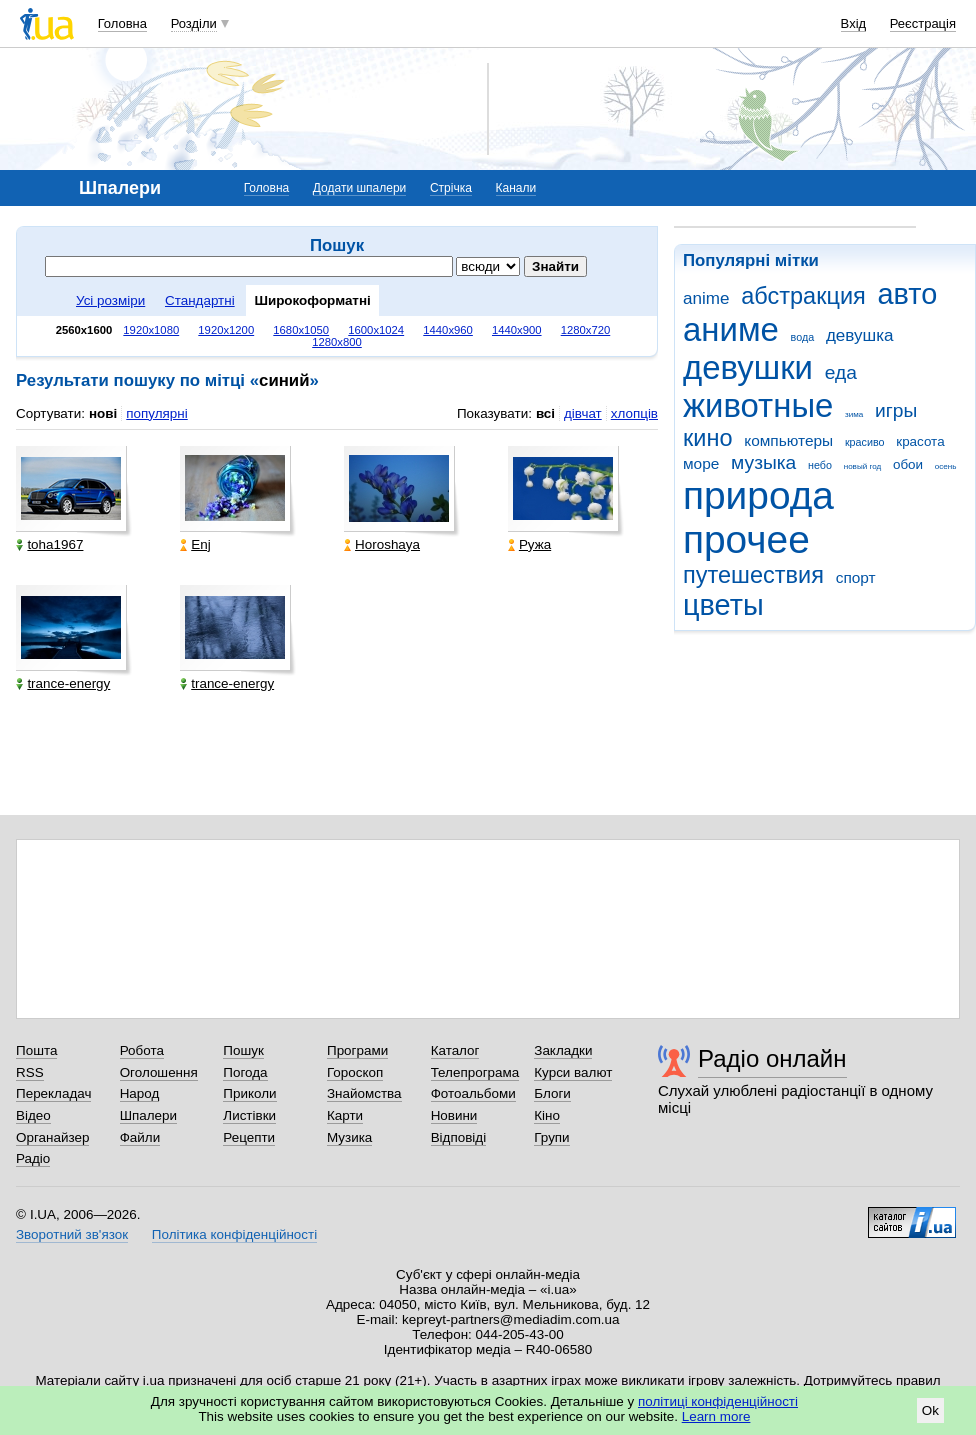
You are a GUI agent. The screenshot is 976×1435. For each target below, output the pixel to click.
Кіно (547, 1115)
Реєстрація (923, 23)
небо (820, 465)
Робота (142, 1050)
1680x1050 (301, 330)
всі (545, 413)
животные (758, 405)
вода (803, 337)
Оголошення (159, 1072)
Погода (245, 1072)
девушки (748, 367)
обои (908, 464)
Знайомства (364, 1093)
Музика (349, 1137)
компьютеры (788, 440)
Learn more (716, 1416)
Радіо (33, 1158)
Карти (345, 1115)
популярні (156, 413)
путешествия (753, 575)
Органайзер (52, 1137)
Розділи (194, 23)
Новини (454, 1115)
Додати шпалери (359, 188)
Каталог (455, 1050)
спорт (856, 577)
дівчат (583, 413)
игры (896, 410)
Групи (551, 1137)
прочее (746, 539)
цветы (723, 605)
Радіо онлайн (772, 1058)
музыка (763, 462)
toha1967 (49, 544)
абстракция (803, 296)
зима (854, 414)
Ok (930, 1410)
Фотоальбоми (473, 1093)
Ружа (529, 544)
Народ (140, 1093)
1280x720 (586, 330)
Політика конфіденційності (234, 1234)
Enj (195, 544)
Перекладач (53, 1093)
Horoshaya (382, 544)
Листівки (249, 1115)
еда (841, 372)
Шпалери (148, 1115)
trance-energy (63, 683)
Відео (33, 1115)
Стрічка (451, 188)
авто (908, 294)
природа (758, 495)
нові (103, 413)
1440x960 (448, 330)
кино (708, 438)
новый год (862, 466)
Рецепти (249, 1137)
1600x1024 (376, 330)
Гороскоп (355, 1072)
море (701, 463)
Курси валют (573, 1072)
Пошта (36, 1050)
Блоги (552, 1093)
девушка (860, 335)
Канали (516, 188)
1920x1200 (226, 330)
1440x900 (517, 330)
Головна (122, 23)
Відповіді (459, 1137)
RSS (30, 1072)
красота (920, 441)
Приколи (249, 1093)
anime (706, 298)
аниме (731, 329)
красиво (865, 442)
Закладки (563, 1050)
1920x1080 (151, 330)
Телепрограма (475, 1072)
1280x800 (337, 342)
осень (946, 466)
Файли (140, 1137)
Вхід (854, 23)
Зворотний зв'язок (72, 1234)
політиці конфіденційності (718, 1401)
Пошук (243, 1050)
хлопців (634, 413)
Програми (357, 1050)
